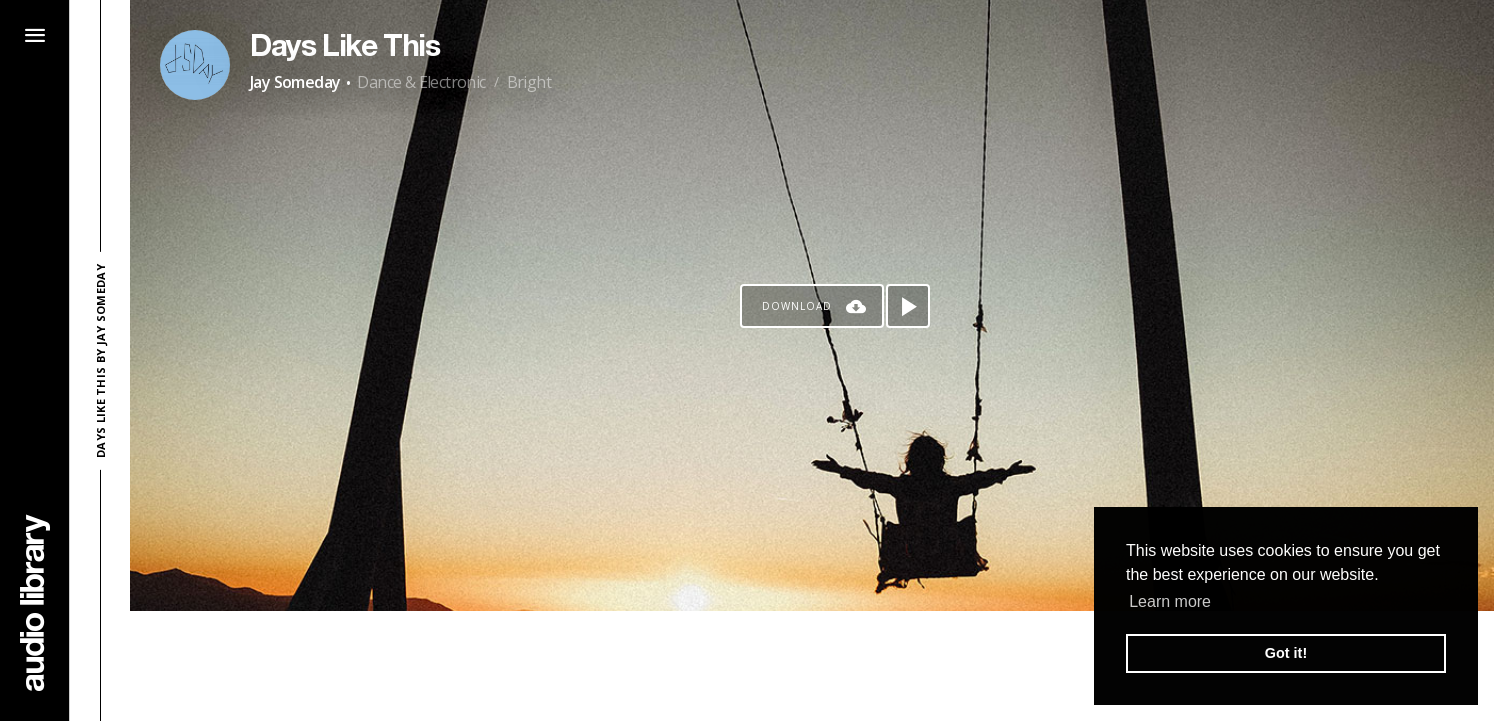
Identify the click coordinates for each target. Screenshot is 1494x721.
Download (797, 306)
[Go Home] (35, 602)
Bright (529, 82)
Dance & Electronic (421, 82)
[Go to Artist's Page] (195, 65)
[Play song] (908, 306)
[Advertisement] (812, 666)
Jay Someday (295, 82)
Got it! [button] (1286, 653)
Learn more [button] (1170, 601)
